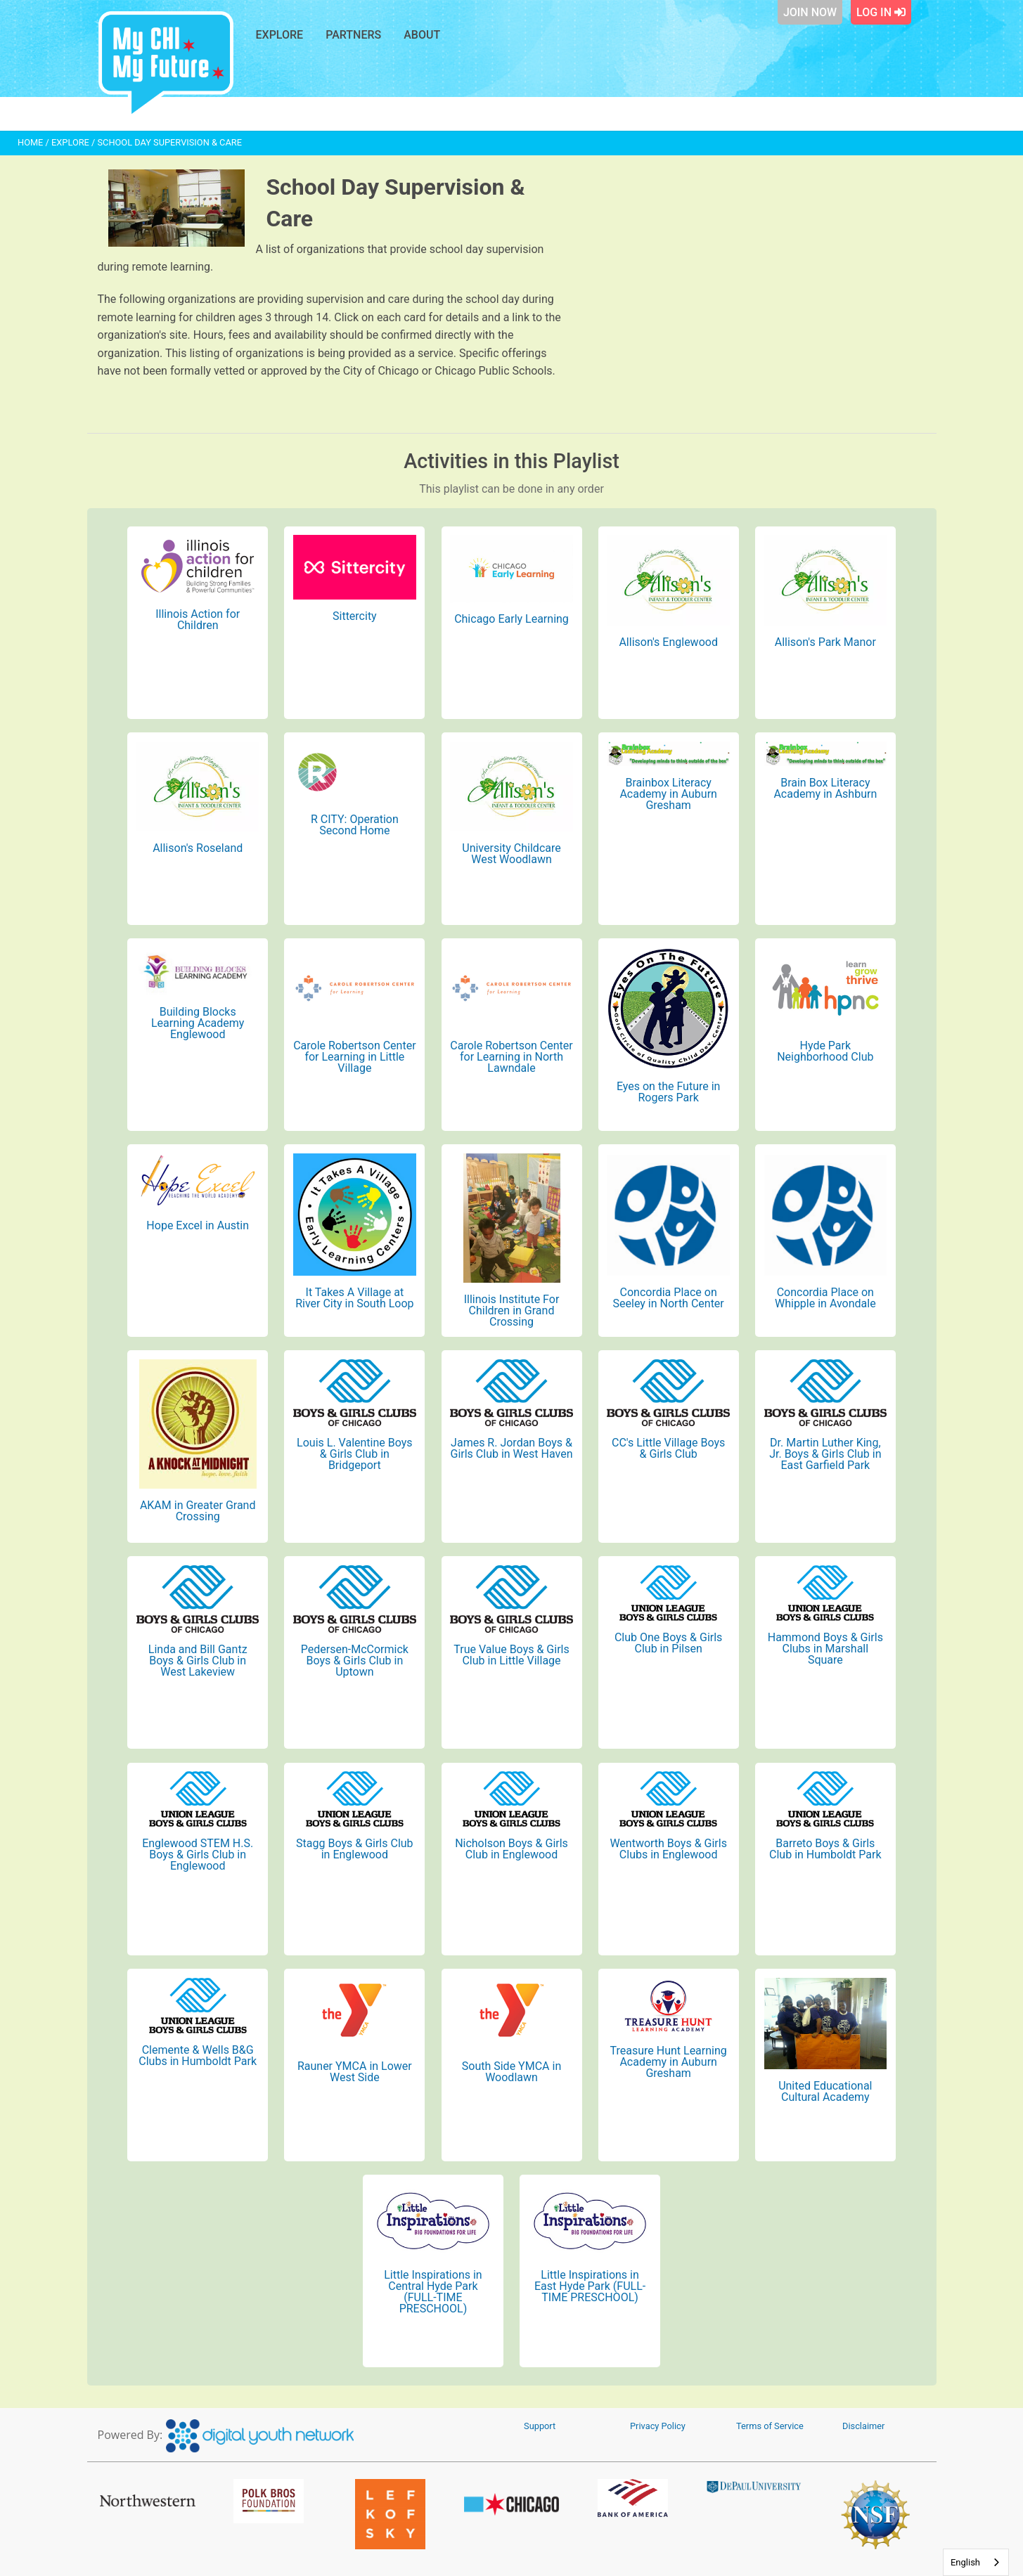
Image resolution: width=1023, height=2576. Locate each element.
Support (539, 2426)
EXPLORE (70, 142)
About (422, 34)
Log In (881, 12)
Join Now (810, 12)
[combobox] (976, 2562)
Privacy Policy (658, 2426)
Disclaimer (863, 2426)
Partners (353, 34)
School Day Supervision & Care (170, 142)
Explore (280, 34)
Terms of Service (770, 2426)
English (965, 2562)
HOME (30, 142)
